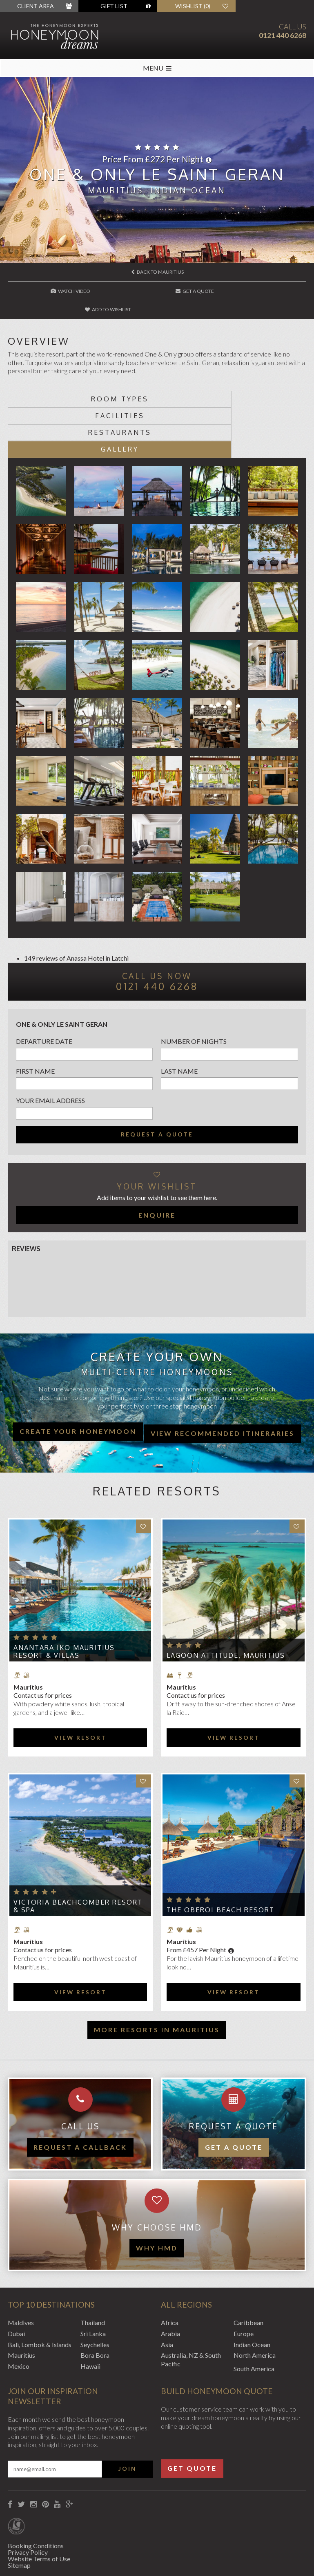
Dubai (16, 2281)
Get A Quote (157, 291)
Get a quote (234, 2095)
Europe (244, 2281)
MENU (157, 68)
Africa (169, 2270)
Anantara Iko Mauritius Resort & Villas (64, 1599)
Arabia (170, 2281)
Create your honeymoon (78, 1379)
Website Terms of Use (39, 2506)
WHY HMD (157, 2195)
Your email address (50, 1048)
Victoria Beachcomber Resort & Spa (78, 1854)
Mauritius (21, 2303)
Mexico (18, 2314)
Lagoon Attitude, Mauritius (226, 1603)
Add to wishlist (257, 291)
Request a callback (80, 2095)
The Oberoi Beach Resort (220, 1858)
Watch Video (58, 291)
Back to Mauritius (157, 272)
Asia (167, 2292)
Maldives (21, 2270)
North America (255, 2303)
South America (254, 2316)
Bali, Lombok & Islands (39, 2292)
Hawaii (90, 2314)
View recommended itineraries (222, 1381)
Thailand (92, 2270)
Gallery (232, 397)
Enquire (157, 1163)
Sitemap (19, 2513)
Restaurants (82, 397)
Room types (82, 380)
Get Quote (192, 2416)
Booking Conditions (36, 2493)
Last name (179, 1019)
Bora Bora (94, 2303)
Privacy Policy (28, 2500)
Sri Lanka (93, 2281)
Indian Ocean (252, 2292)
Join (127, 2416)
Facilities (231, 380)
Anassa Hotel (85, 906)
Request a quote (157, 1082)
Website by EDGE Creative (46, 2559)
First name (35, 1019)
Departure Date (44, 989)
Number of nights (194, 989)
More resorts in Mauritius (157, 1977)
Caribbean (248, 2270)
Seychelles (94, 2292)
